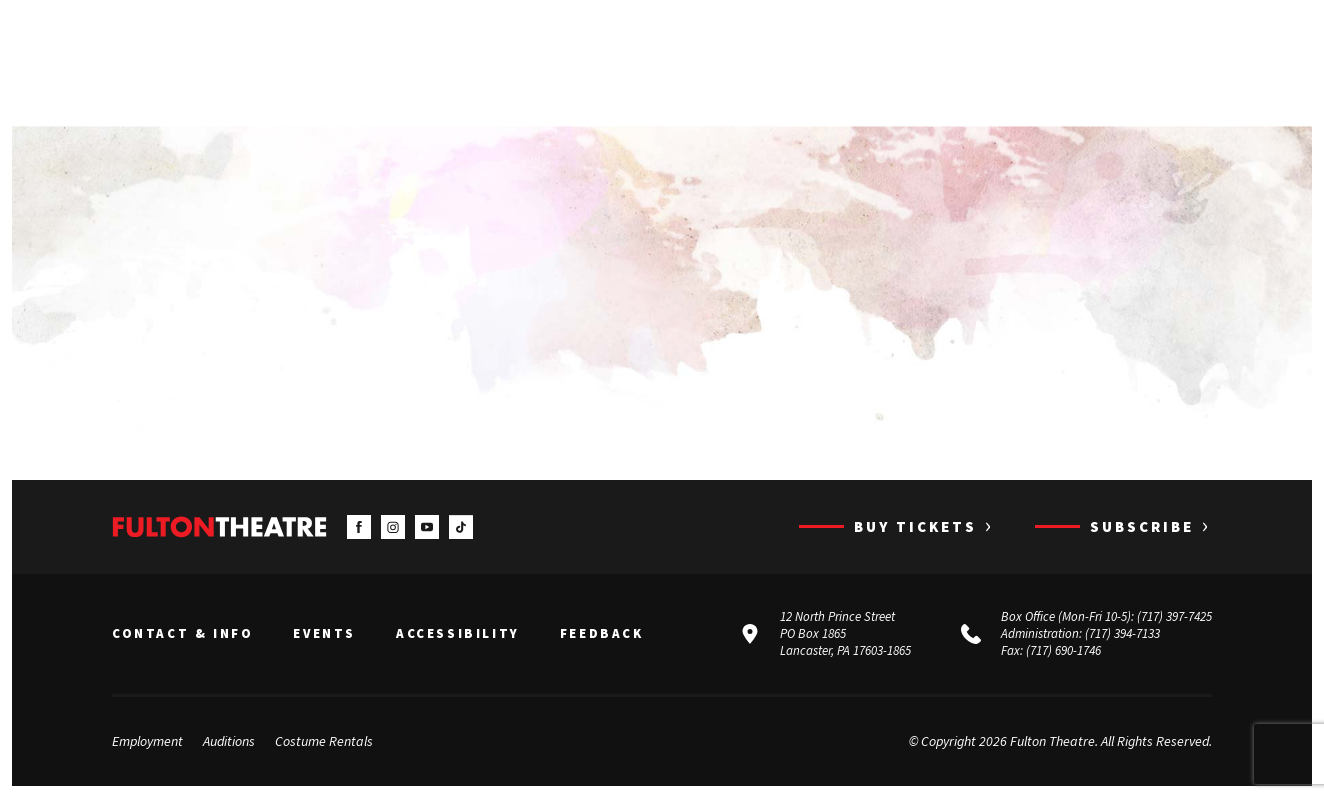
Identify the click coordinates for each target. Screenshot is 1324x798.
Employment (147, 741)
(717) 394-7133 (1122, 633)
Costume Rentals (324, 741)
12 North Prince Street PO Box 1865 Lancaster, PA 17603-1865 (845, 633)
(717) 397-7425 (1174, 616)
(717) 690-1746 (1063, 650)
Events (324, 634)
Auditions (229, 741)
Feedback (602, 634)
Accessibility (458, 634)
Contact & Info (182, 634)
